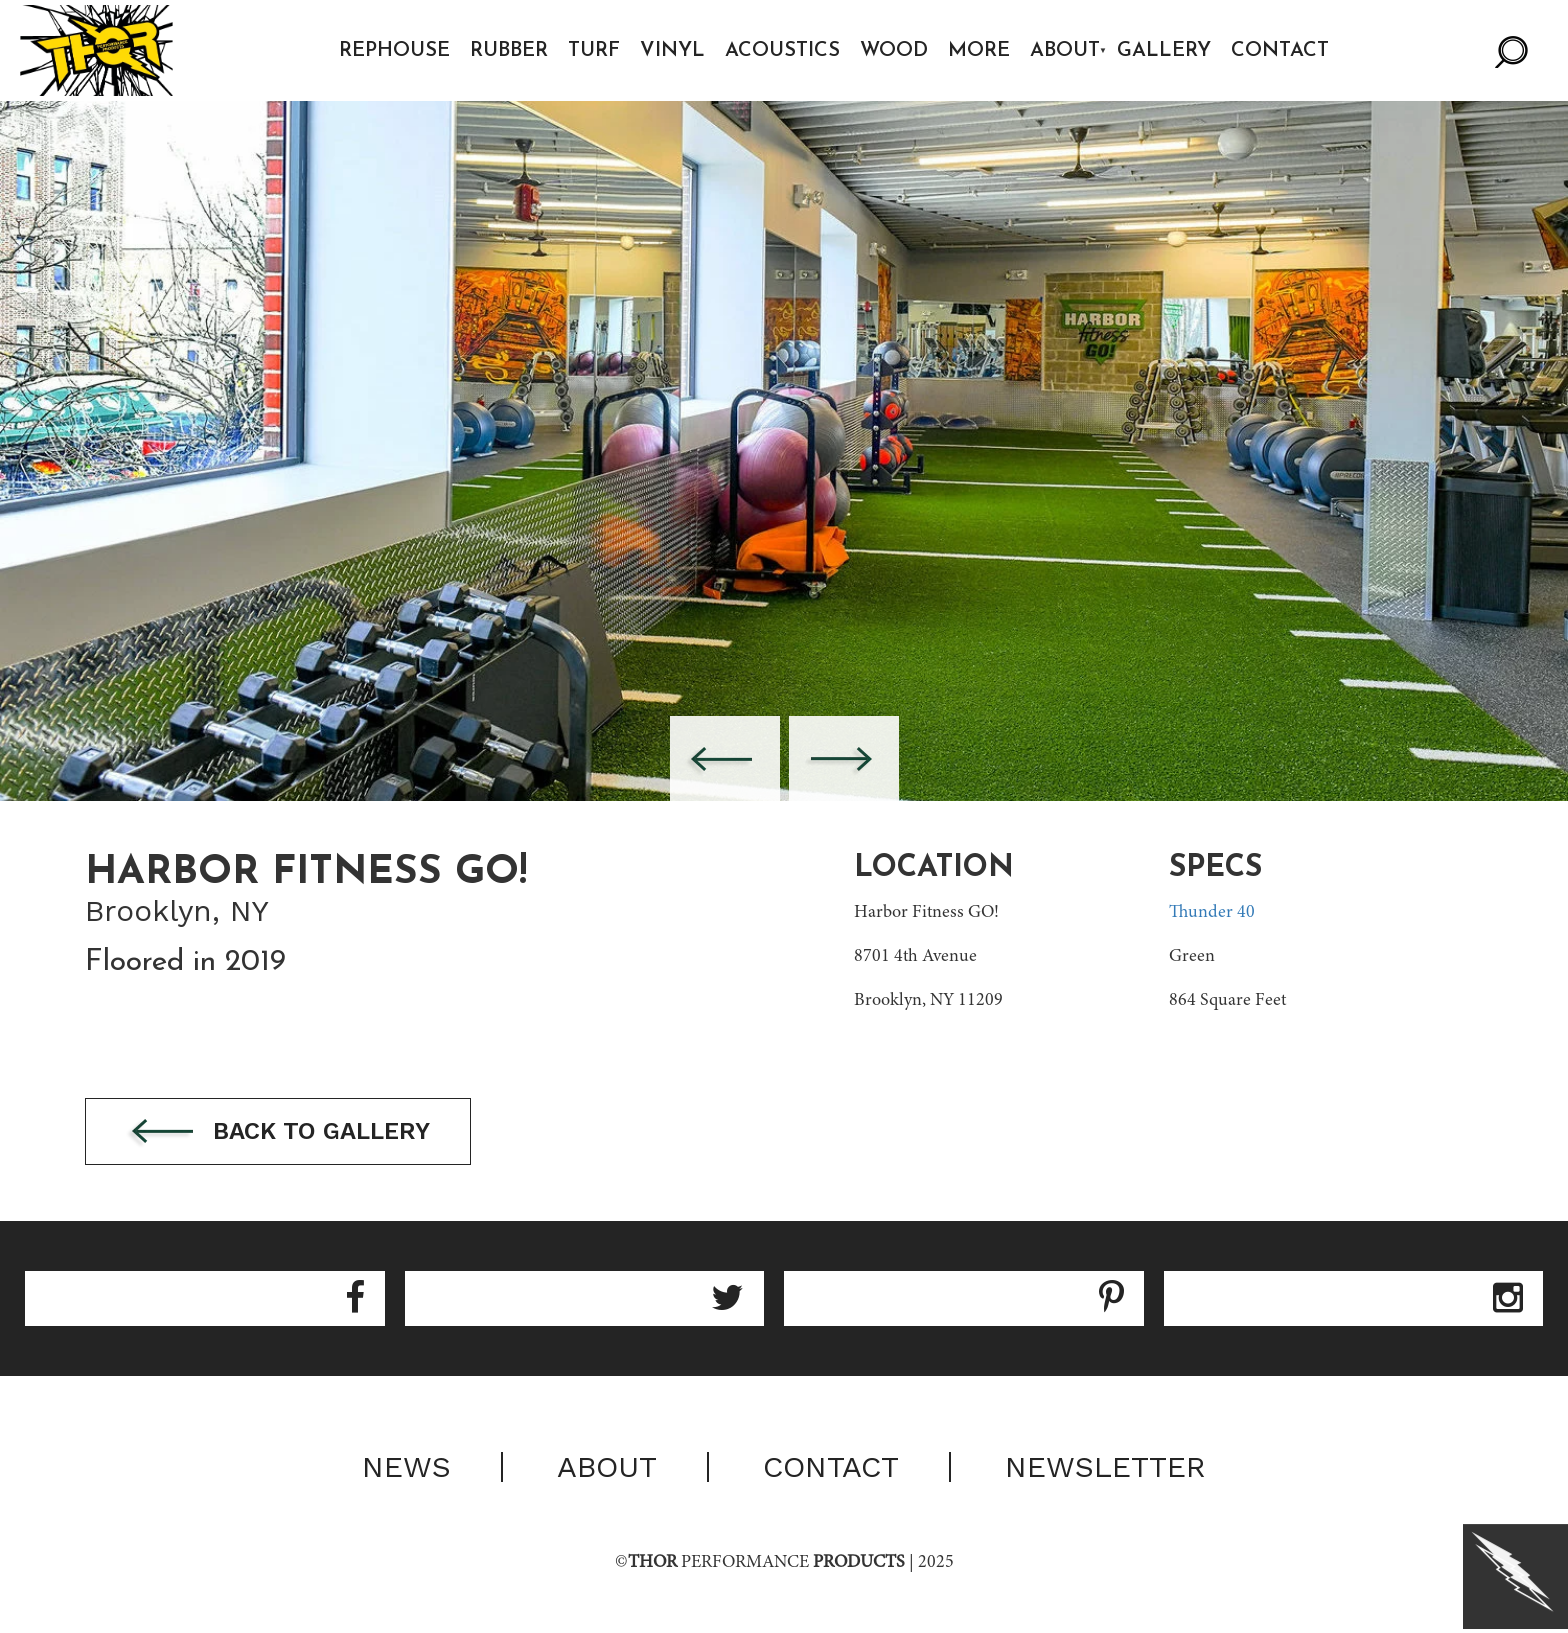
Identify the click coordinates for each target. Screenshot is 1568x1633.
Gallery (1164, 51)
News (406, 1467)
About (1065, 51)
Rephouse (394, 51)
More (979, 51)
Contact (1280, 51)
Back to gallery (278, 1132)
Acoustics (782, 51)
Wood (894, 51)
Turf (594, 51)
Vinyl (672, 51)
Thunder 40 (1212, 913)
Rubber (509, 51)
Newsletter (1105, 1467)
